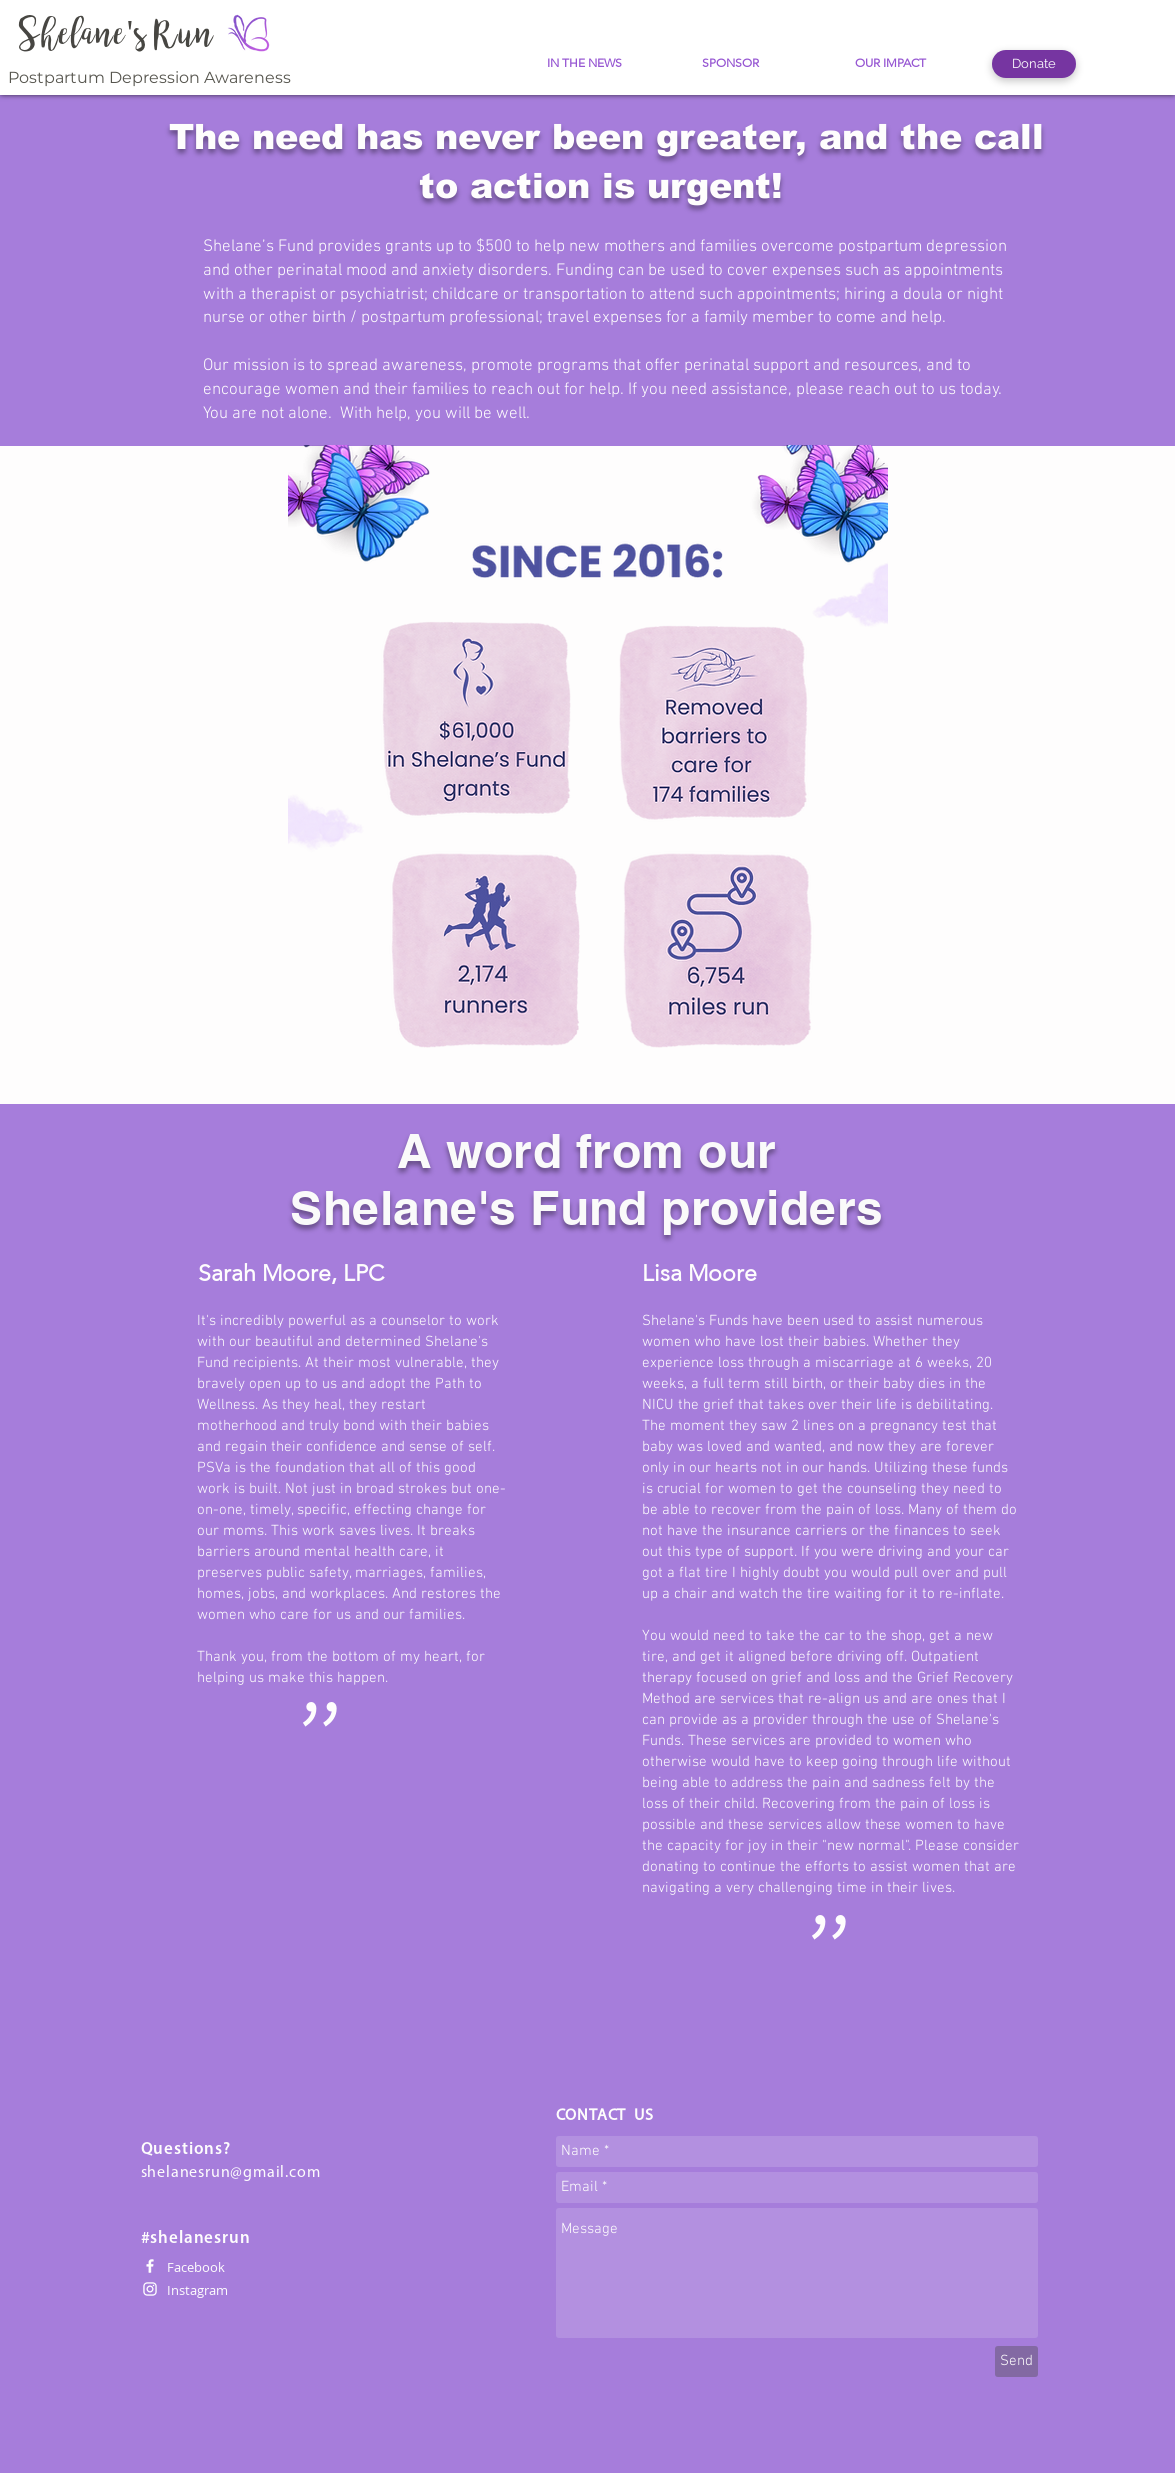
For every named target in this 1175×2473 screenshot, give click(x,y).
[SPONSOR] (730, 63)
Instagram (197, 2290)
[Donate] (1034, 64)
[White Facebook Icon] (150, 2266)
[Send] (1016, 2361)
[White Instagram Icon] (150, 2289)
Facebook (196, 2267)
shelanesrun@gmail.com (231, 2173)
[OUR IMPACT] (890, 63)
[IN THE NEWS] (584, 63)
